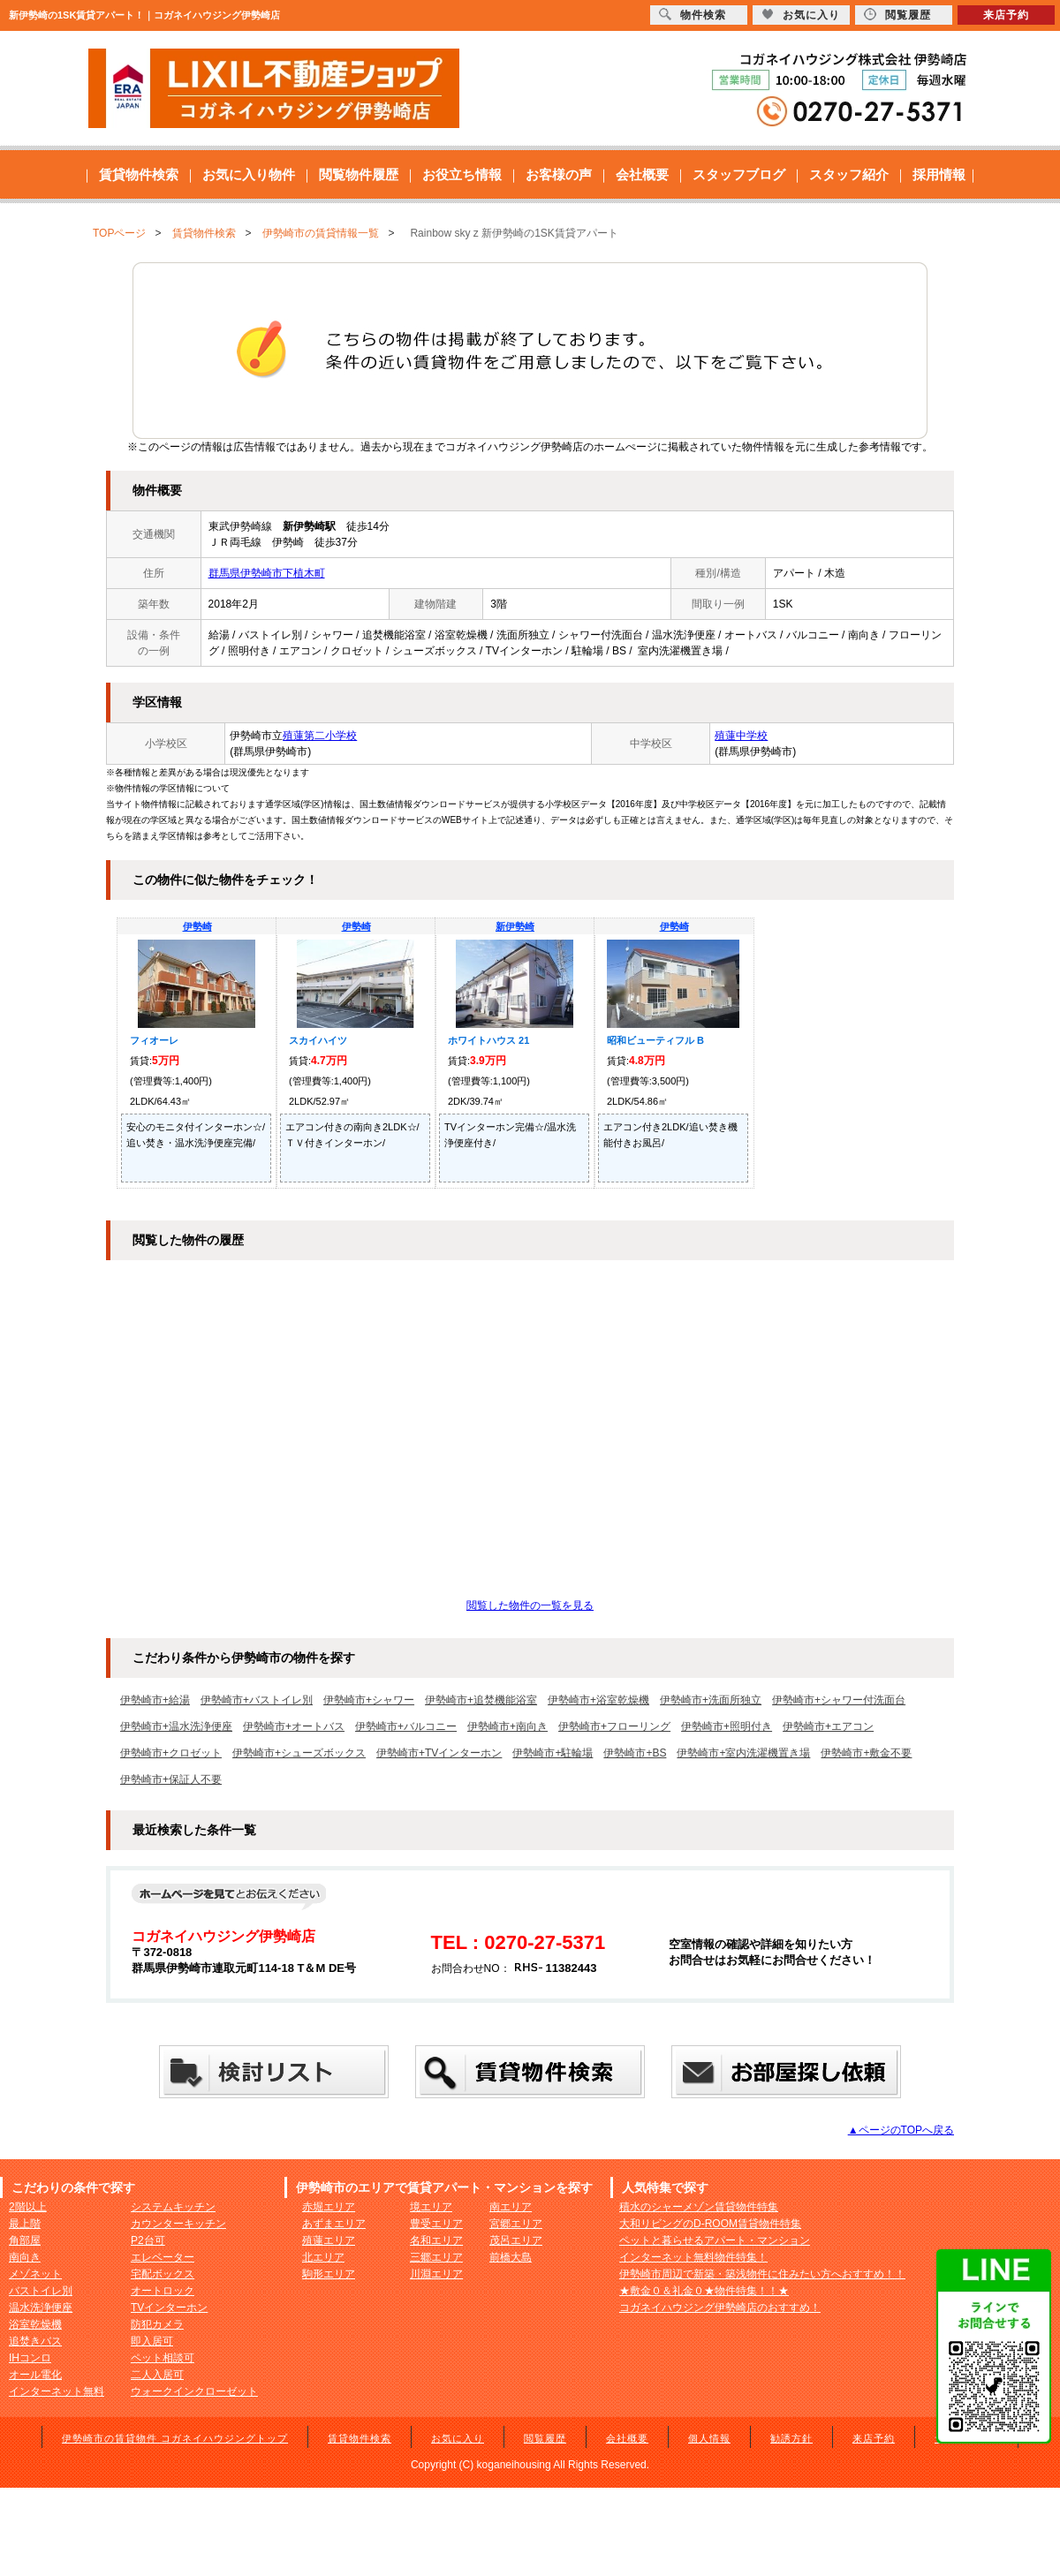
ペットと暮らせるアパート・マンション (714, 2240)
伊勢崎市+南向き (507, 1726)
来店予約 (873, 2438)
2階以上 (28, 2207)
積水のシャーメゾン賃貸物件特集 (698, 2207)
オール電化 (35, 2374)
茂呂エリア (515, 2240)
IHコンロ (30, 2358)
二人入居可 (157, 2374)
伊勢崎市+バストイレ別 (257, 1700)
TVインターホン (169, 2307)
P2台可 (148, 2240)
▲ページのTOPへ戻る (901, 2130)
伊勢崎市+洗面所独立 (710, 1700)
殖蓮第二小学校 (320, 735)
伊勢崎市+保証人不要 (171, 1779)
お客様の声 (559, 174)
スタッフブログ (739, 174)
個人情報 (709, 2438)
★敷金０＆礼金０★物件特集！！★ (704, 2291)
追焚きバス (35, 2341)
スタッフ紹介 (849, 174)
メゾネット (35, 2274)
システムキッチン (173, 2207)
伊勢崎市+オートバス (293, 1726)
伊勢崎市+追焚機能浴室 (481, 1700)
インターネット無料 (56, 2391)
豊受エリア (436, 2223)
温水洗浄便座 (40, 2307)
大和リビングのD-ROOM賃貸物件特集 (710, 2223)
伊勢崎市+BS (634, 1753)
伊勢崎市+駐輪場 (552, 1753)
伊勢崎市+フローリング (614, 1726)
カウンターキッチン (178, 2223)
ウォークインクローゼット (194, 2391)
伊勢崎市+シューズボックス (299, 1753)
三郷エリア (436, 2257)
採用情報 (938, 174)
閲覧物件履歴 (358, 174)
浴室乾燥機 (35, 2324)
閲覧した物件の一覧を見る (530, 1605)
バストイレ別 (40, 2291)
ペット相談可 (162, 2358)
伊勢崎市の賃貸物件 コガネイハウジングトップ (175, 2438)
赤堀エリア (328, 2207)
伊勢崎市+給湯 (155, 1700)
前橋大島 (510, 2257)
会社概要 (642, 174)
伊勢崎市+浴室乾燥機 (598, 1700)
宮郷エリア (515, 2223)
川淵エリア (436, 2274)
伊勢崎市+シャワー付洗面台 (838, 1700)
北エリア (323, 2257)
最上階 (25, 2223)
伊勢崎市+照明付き (726, 1726)
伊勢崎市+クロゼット (171, 1753)
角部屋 (25, 2240)
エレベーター (162, 2257)
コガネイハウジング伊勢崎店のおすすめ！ (720, 2307)
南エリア (510, 2207)
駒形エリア (328, 2274)
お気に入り (457, 2438)
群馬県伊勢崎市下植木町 (266, 573)
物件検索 (692, 14)
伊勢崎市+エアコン (828, 1726)
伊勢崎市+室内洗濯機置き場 (743, 1753)
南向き (25, 2257)
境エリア (431, 2207)
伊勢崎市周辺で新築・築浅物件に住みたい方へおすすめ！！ (762, 2274)
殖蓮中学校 (741, 735)
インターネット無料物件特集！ (693, 2257)
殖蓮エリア (328, 2240)
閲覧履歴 (545, 2438)
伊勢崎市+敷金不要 (866, 1753)
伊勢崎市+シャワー (368, 1700)
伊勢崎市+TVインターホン (439, 1753)
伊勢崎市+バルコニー (406, 1726)
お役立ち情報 (462, 174)
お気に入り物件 (248, 174)
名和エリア (436, 2240)
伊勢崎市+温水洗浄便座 (176, 1726)
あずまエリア (334, 2223)
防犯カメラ (157, 2324)
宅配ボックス (162, 2274)
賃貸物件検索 (138, 174)
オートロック (162, 2291)
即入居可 (152, 2341)
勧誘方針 (791, 2438)
